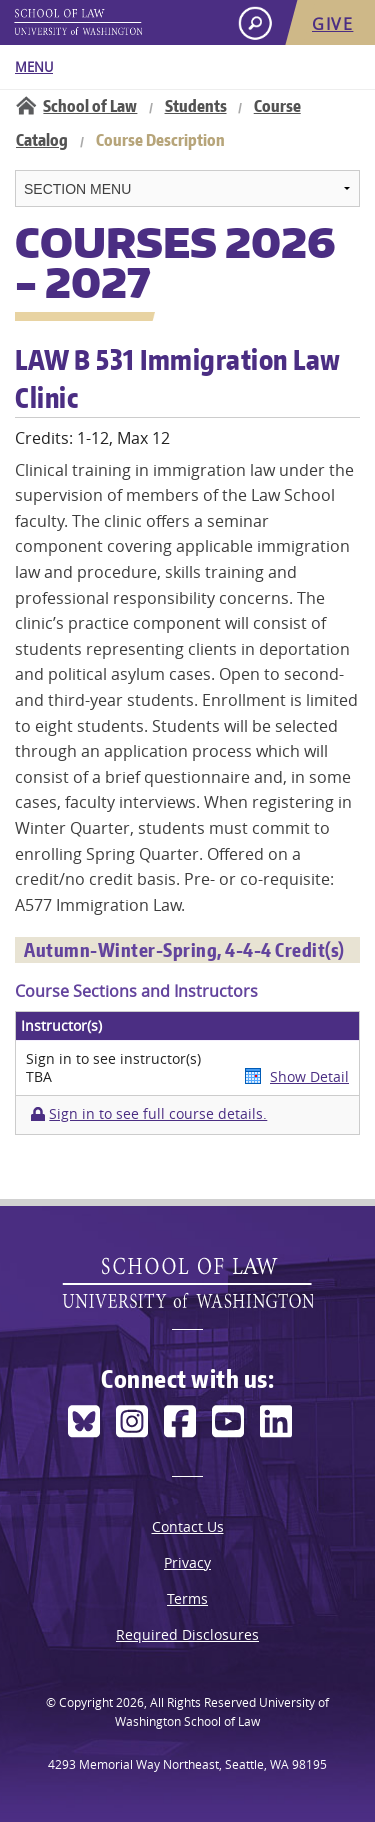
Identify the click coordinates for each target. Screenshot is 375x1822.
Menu (34, 67)
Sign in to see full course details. (158, 1114)
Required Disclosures (187, 1634)
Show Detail (309, 1076)
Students (196, 106)
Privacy (187, 1562)
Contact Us (188, 1526)
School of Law (90, 106)
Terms (187, 1598)
